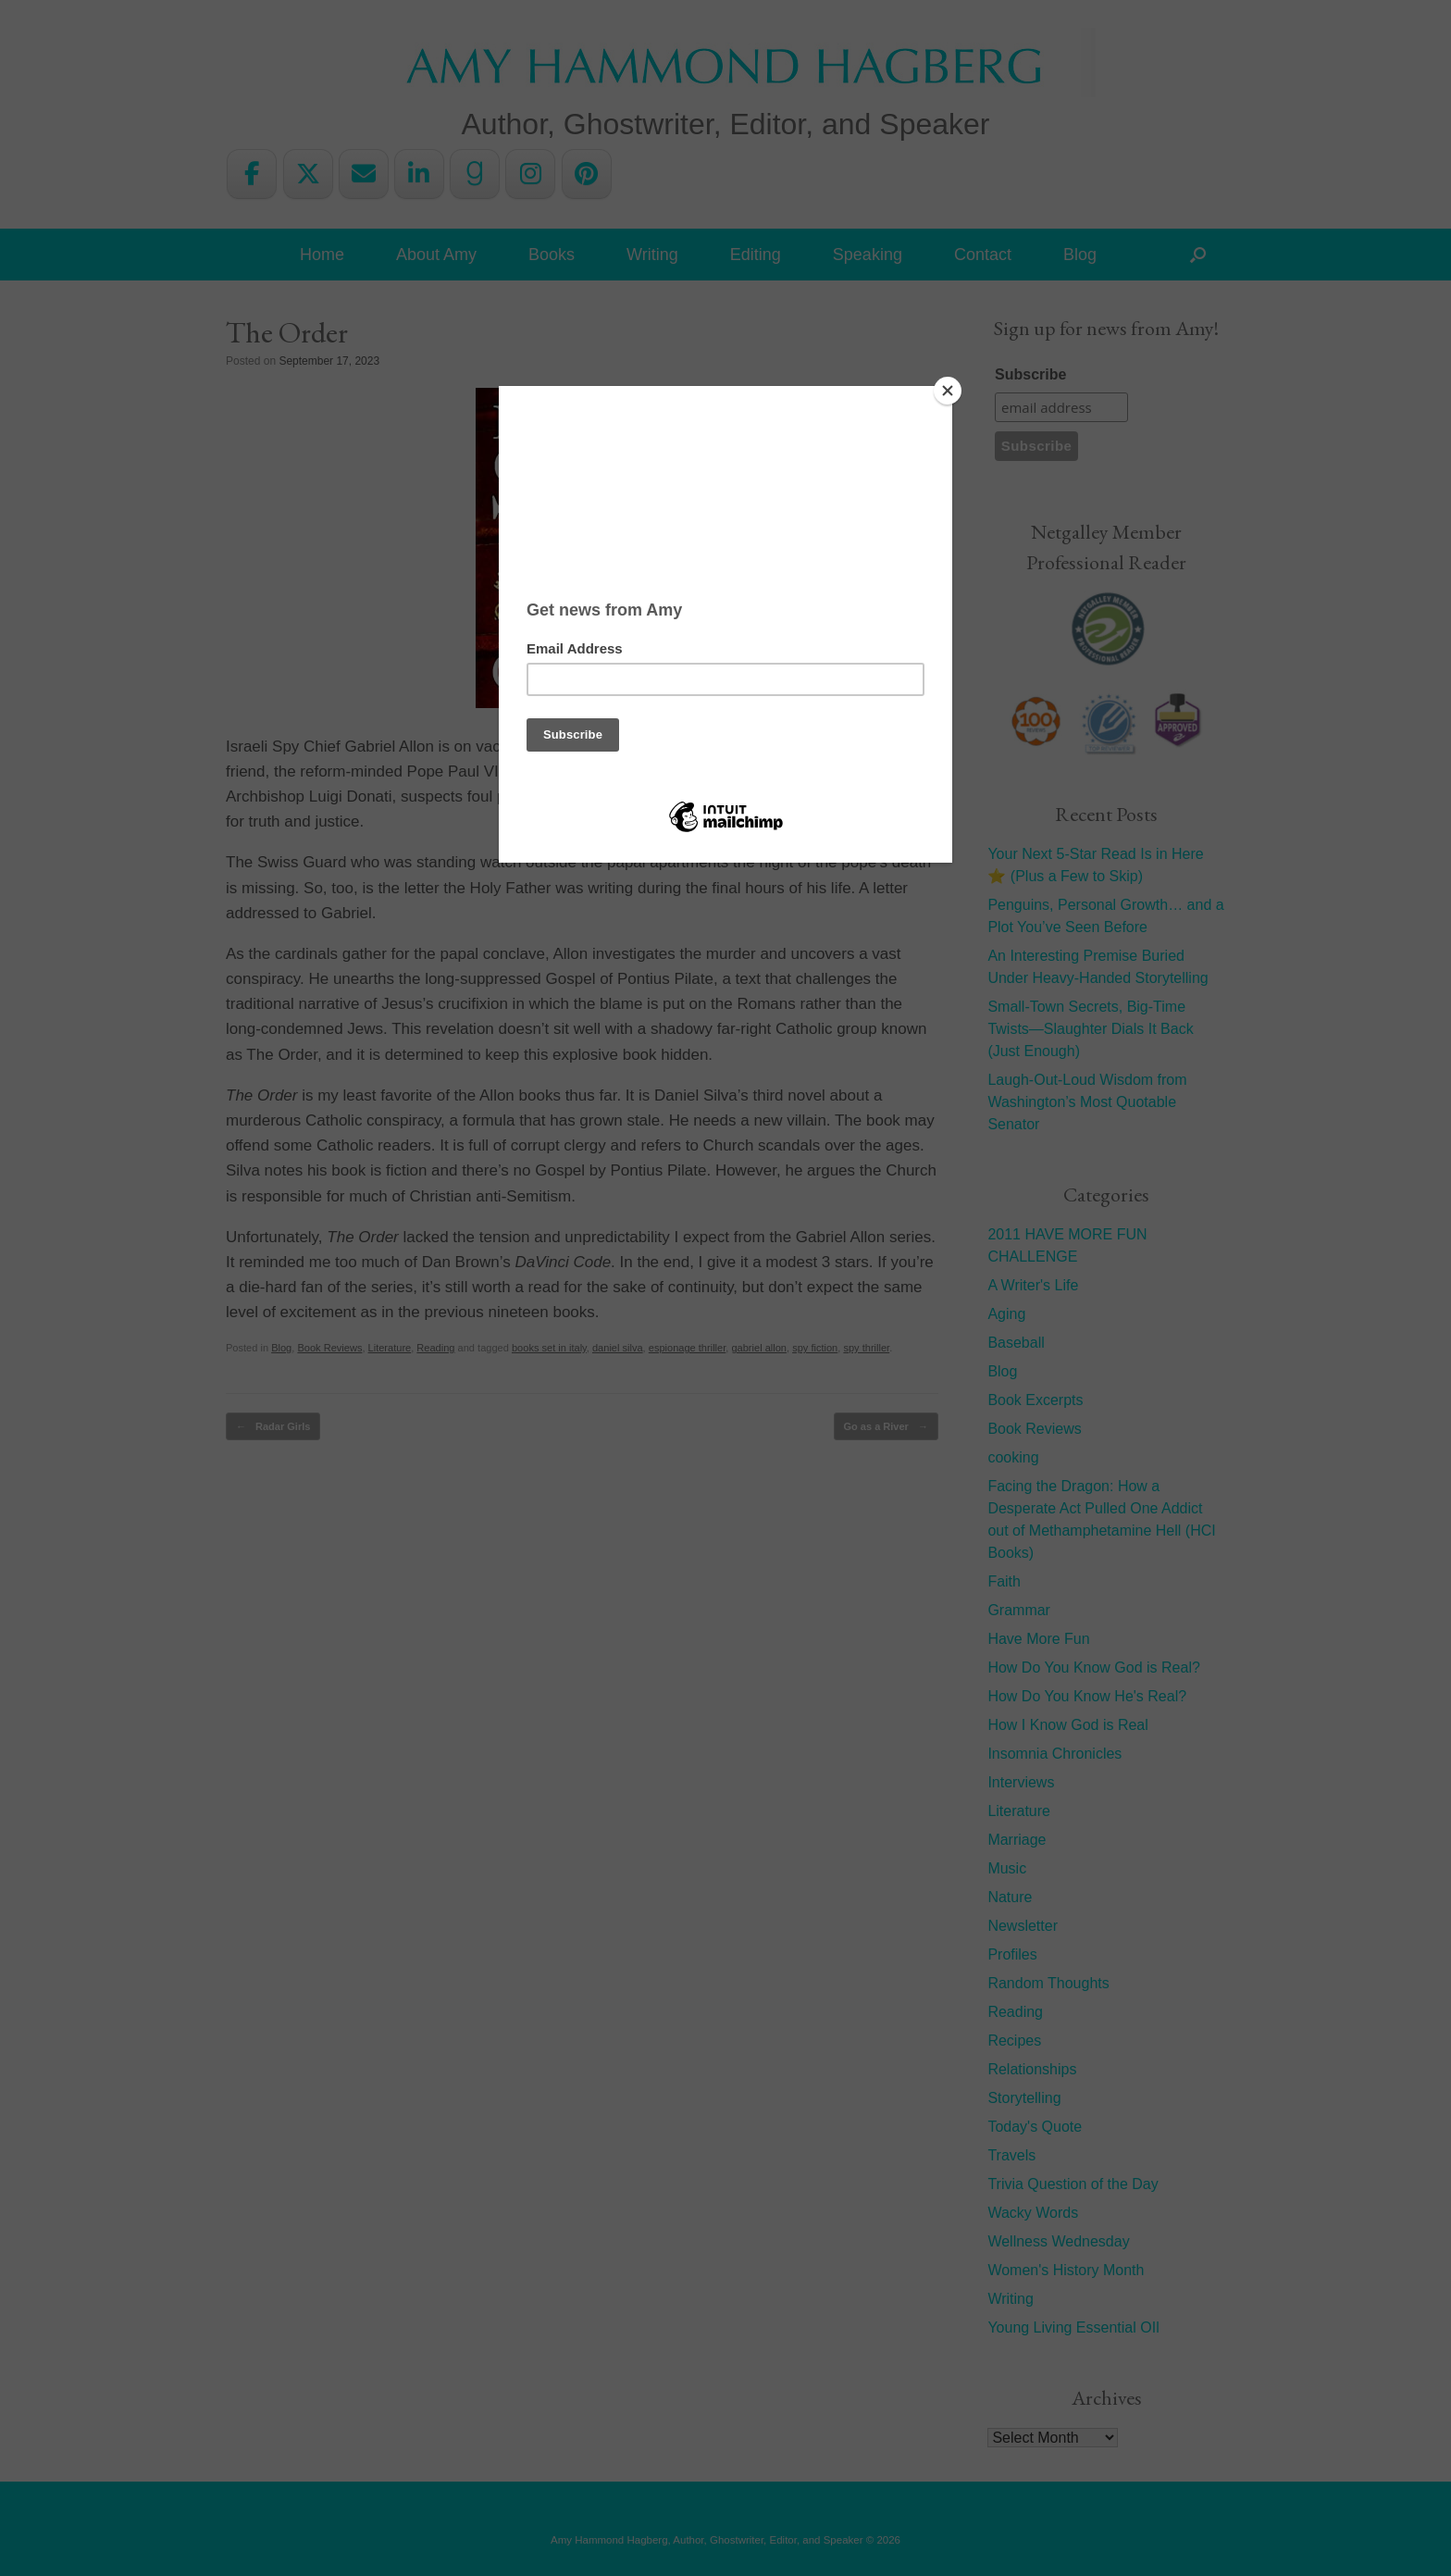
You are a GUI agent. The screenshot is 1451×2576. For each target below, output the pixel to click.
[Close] (947, 390)
